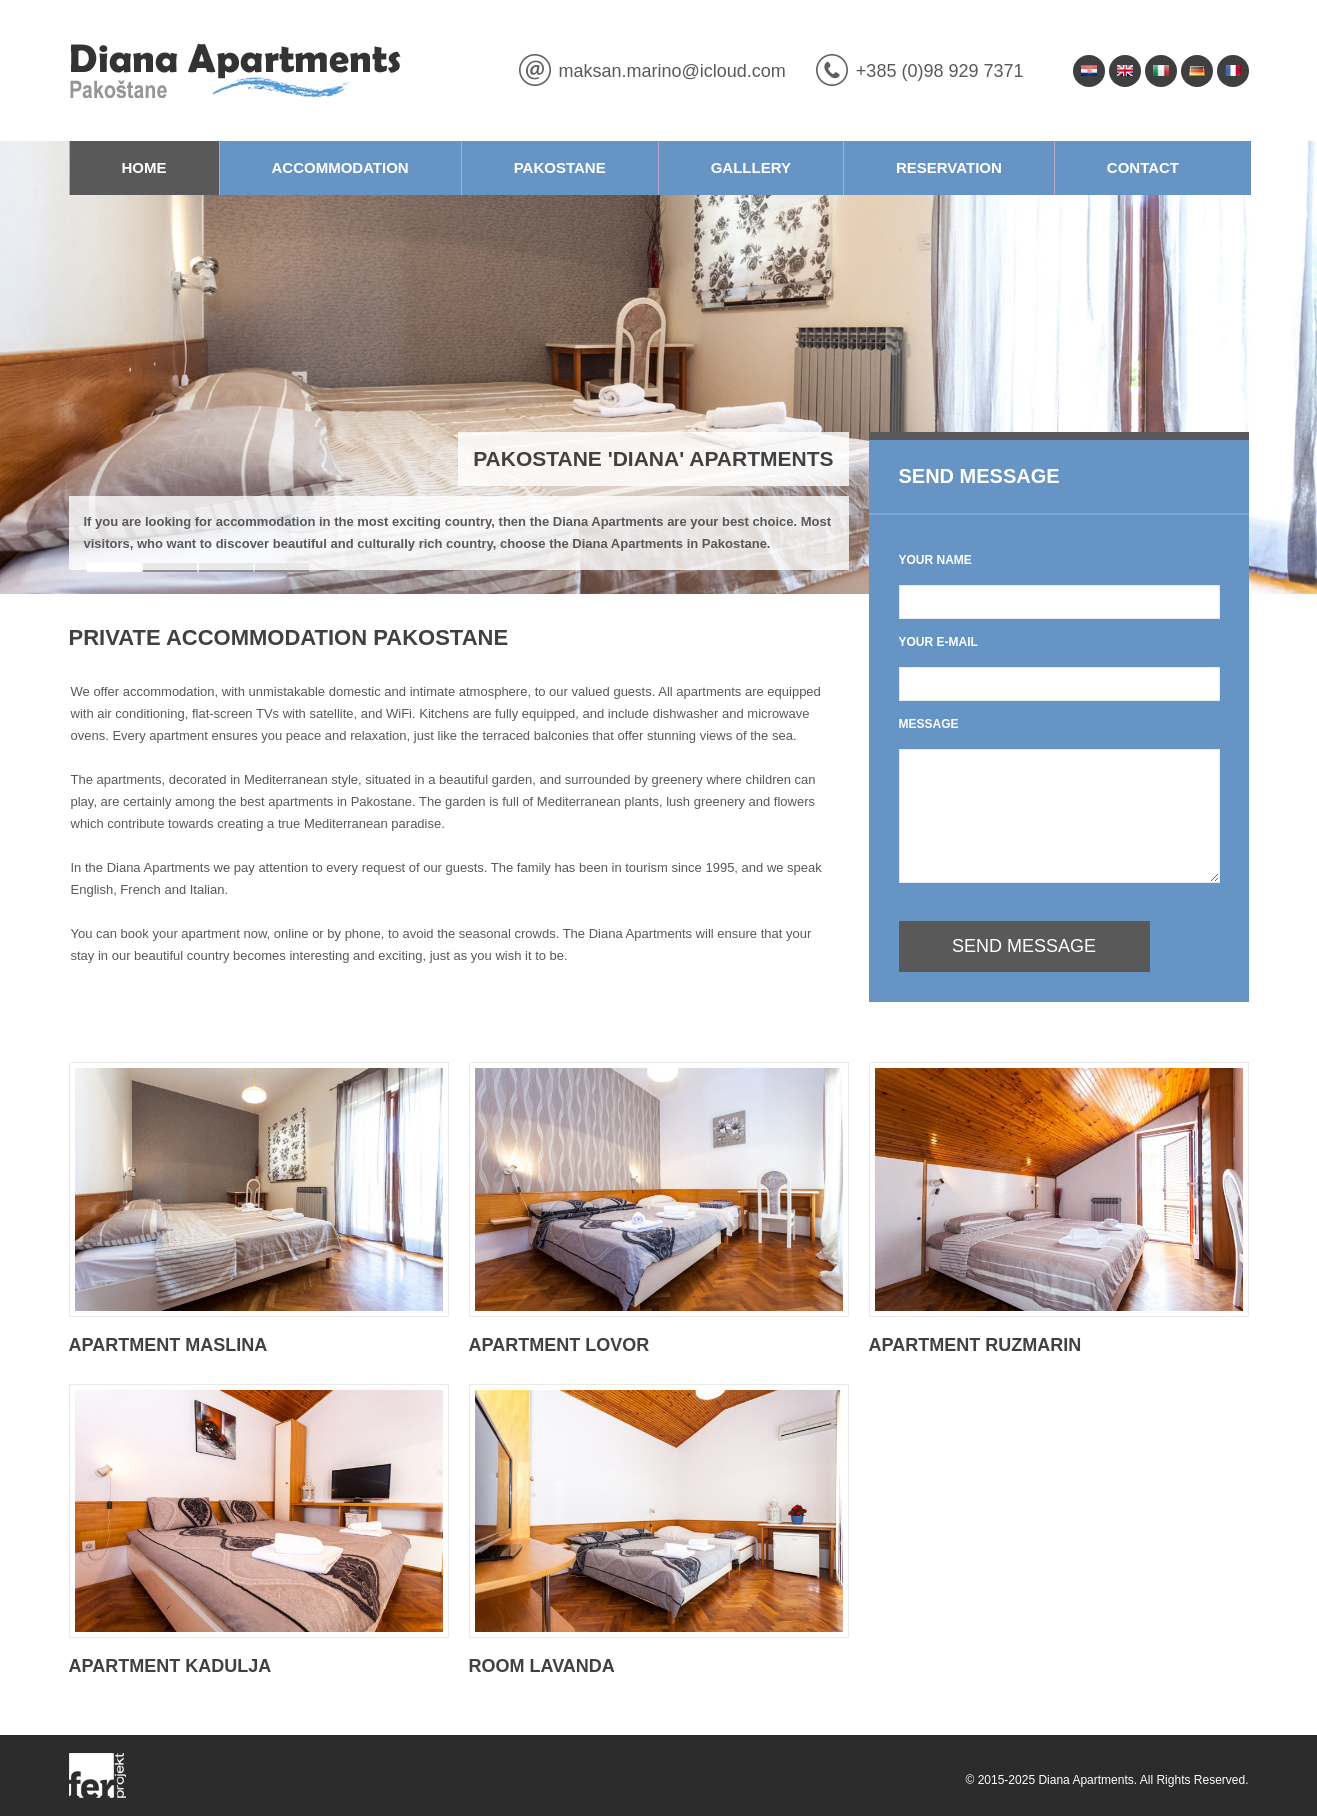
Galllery (751, 167)
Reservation (949, 167)
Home (144, 167)
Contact (1143, 167)
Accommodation (340, 167)
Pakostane (560, 167)
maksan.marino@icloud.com (672, 71)
